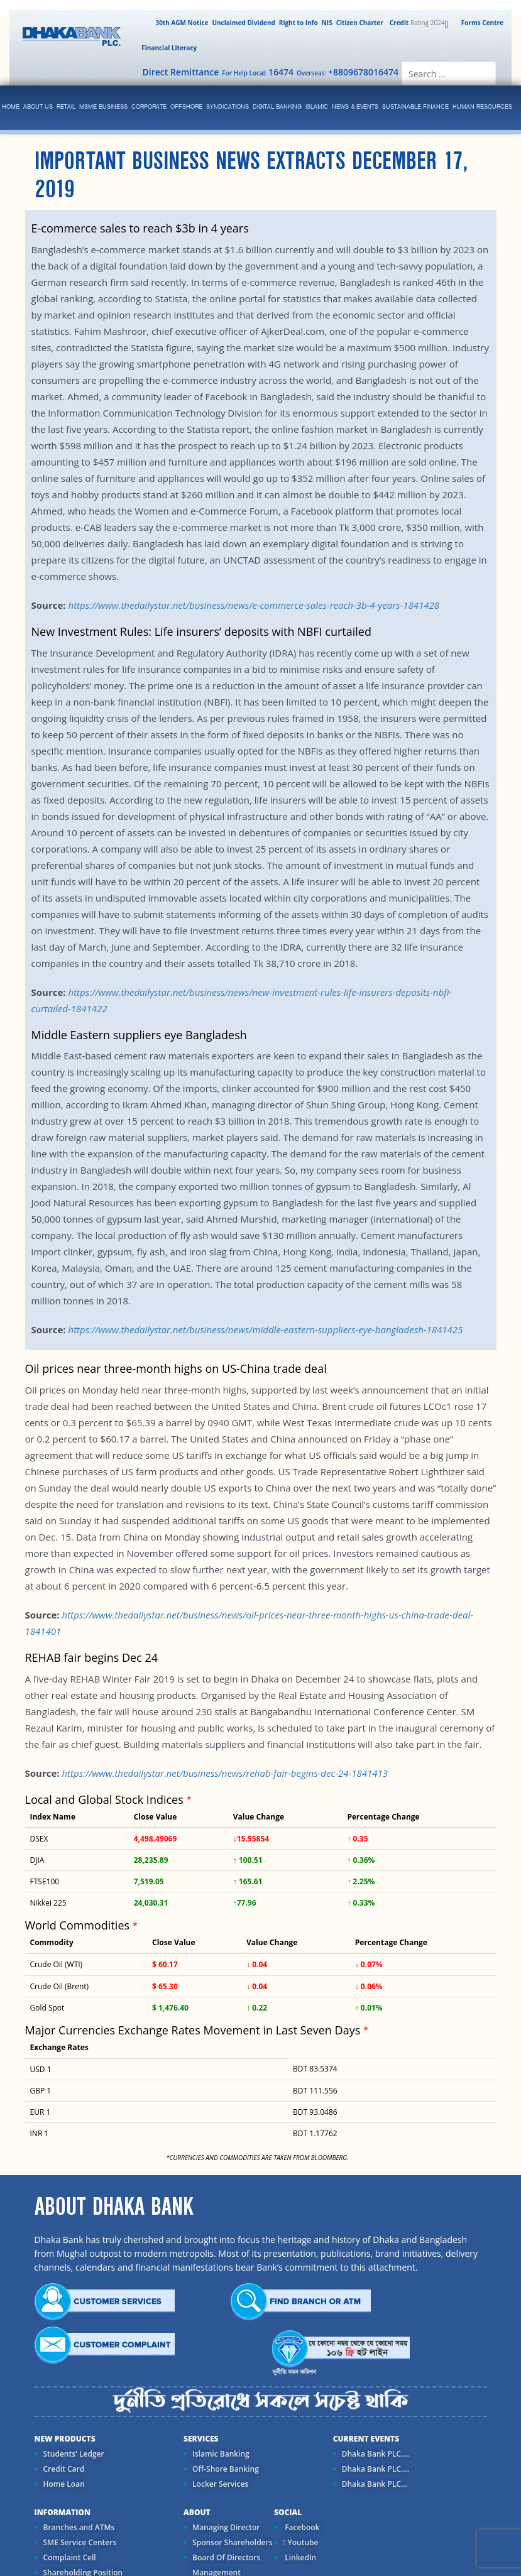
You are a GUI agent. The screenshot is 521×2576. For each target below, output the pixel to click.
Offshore (186, 107)
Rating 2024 (416, 22)
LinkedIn (299, 2557)
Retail (66, 107)
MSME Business (103, 107)
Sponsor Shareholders (232, 2542)
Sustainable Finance (415, 107)
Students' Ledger (73, 2453)
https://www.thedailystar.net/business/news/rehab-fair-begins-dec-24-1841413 (225, 1773)
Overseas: (347, 72)
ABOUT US (38, 107)
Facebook (301, 2527)
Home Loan (64, 2484)
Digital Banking (277, 107)
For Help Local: (257, 72)
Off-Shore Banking (225, 2469)
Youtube (300, 2542)
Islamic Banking (221, 2453)
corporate (149, 107)
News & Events (355, 107)
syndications (227, 107)
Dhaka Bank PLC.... (375, 2453)
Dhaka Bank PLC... (374, 2484)
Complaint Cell (69, 2557)
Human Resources (482, 107)
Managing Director (226, 2527)
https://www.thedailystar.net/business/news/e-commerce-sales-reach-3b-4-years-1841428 (253, 605)
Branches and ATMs (79, 2527)
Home (10, 107)
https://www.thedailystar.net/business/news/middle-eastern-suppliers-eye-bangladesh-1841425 (265, 1329)
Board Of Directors (226, 2557)
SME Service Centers (80, 2542)
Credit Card (64, 2469)
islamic (316, 107)
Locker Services (220, 2484)
